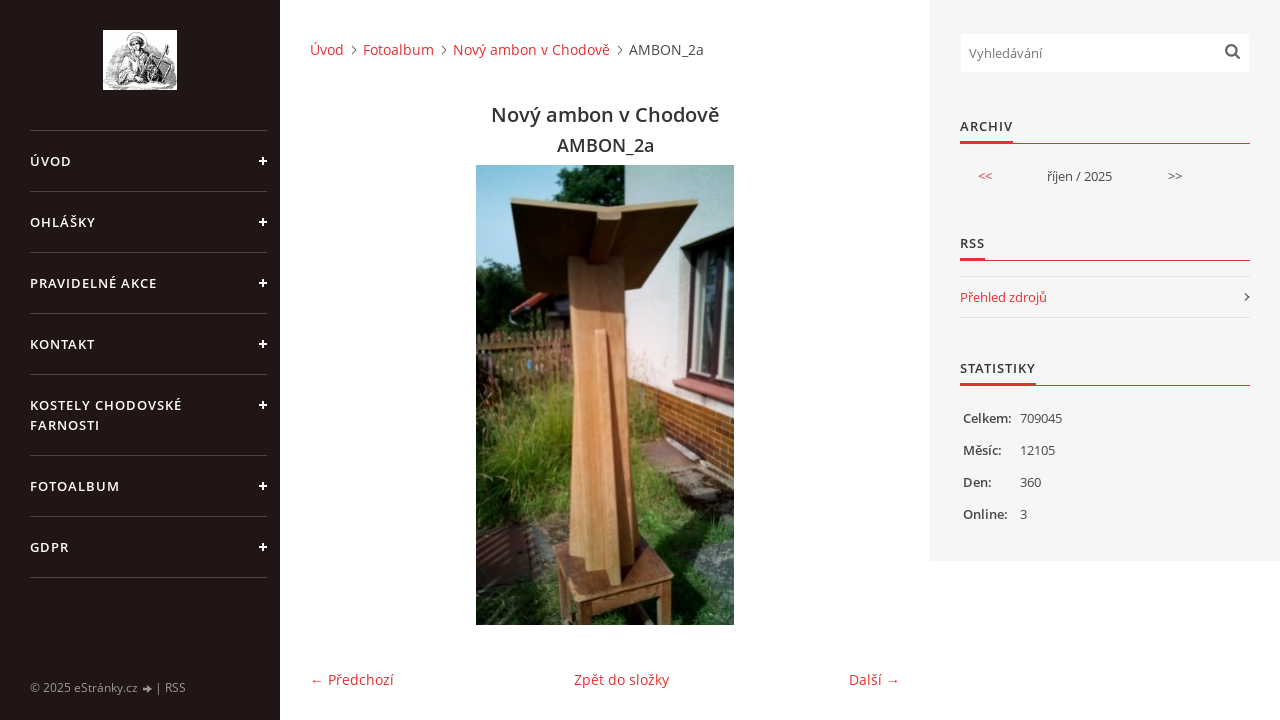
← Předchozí (352, 679)
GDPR (49, 547)
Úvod (51, 161)
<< (985, 176)
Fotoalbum (75, 486)
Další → (874, 679)
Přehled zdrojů (1003, 297)
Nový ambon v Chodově (531, 49)
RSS (175, 687)
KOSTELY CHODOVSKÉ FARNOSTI (106, 415)
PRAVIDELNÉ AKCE (93, 283)
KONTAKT (62, 344)
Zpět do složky (621, 679)
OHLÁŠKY (63, 222)
